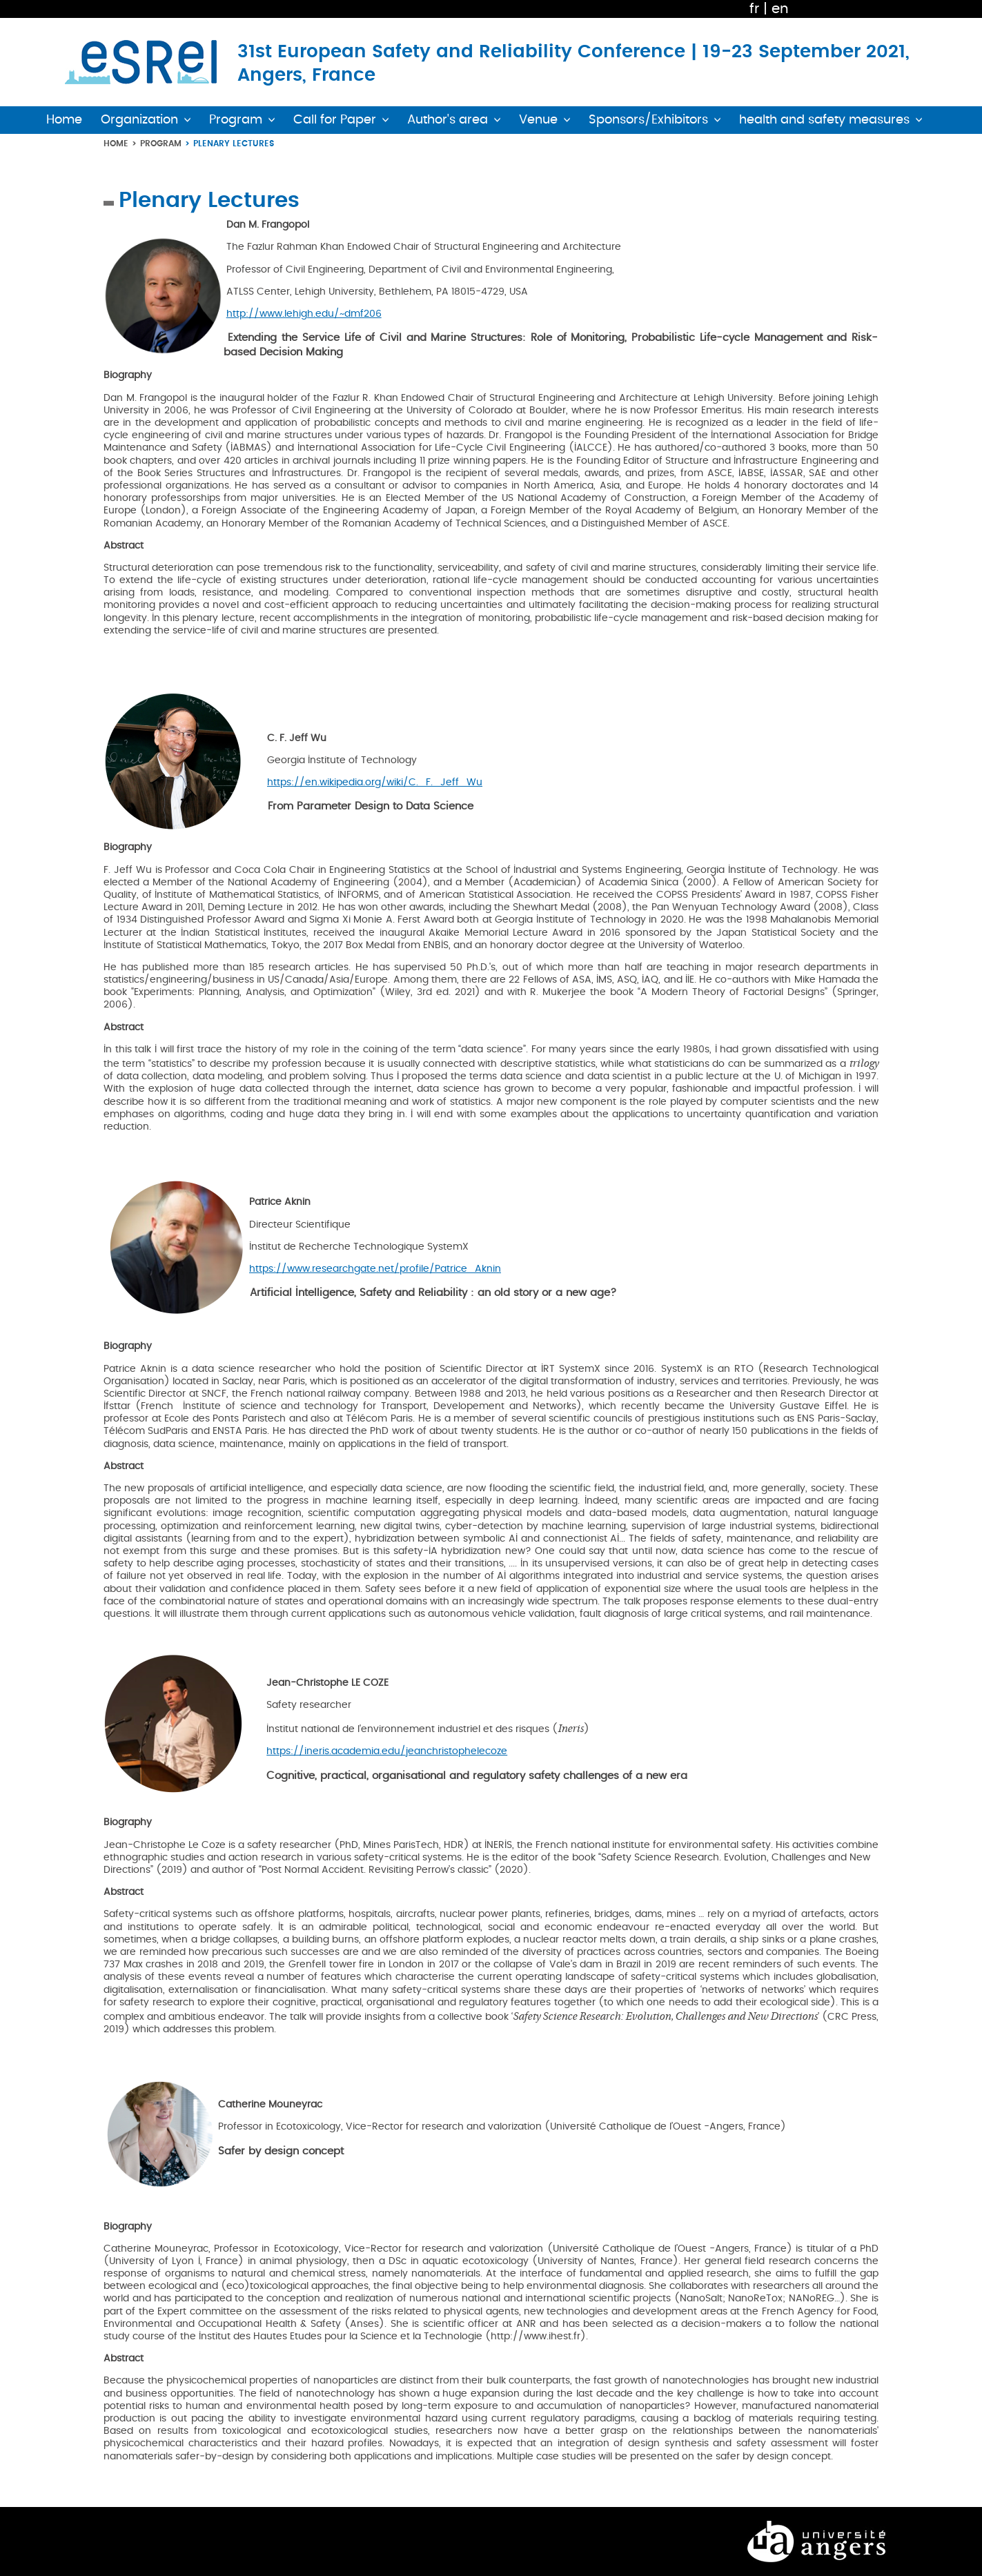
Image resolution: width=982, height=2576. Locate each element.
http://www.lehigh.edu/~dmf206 (304, 313)
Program (160, 143)
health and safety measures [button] (824, 119)
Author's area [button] (447, 119)
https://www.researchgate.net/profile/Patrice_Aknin (375, 1268)
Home (116, 143)
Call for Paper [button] (334, 119)
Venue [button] (538, 119)
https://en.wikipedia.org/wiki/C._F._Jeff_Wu (374, 782)
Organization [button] (139, 119)
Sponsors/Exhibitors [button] (648, 119)
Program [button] (235, 119)
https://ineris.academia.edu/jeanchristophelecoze (386, 1751)
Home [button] (64, 119)
